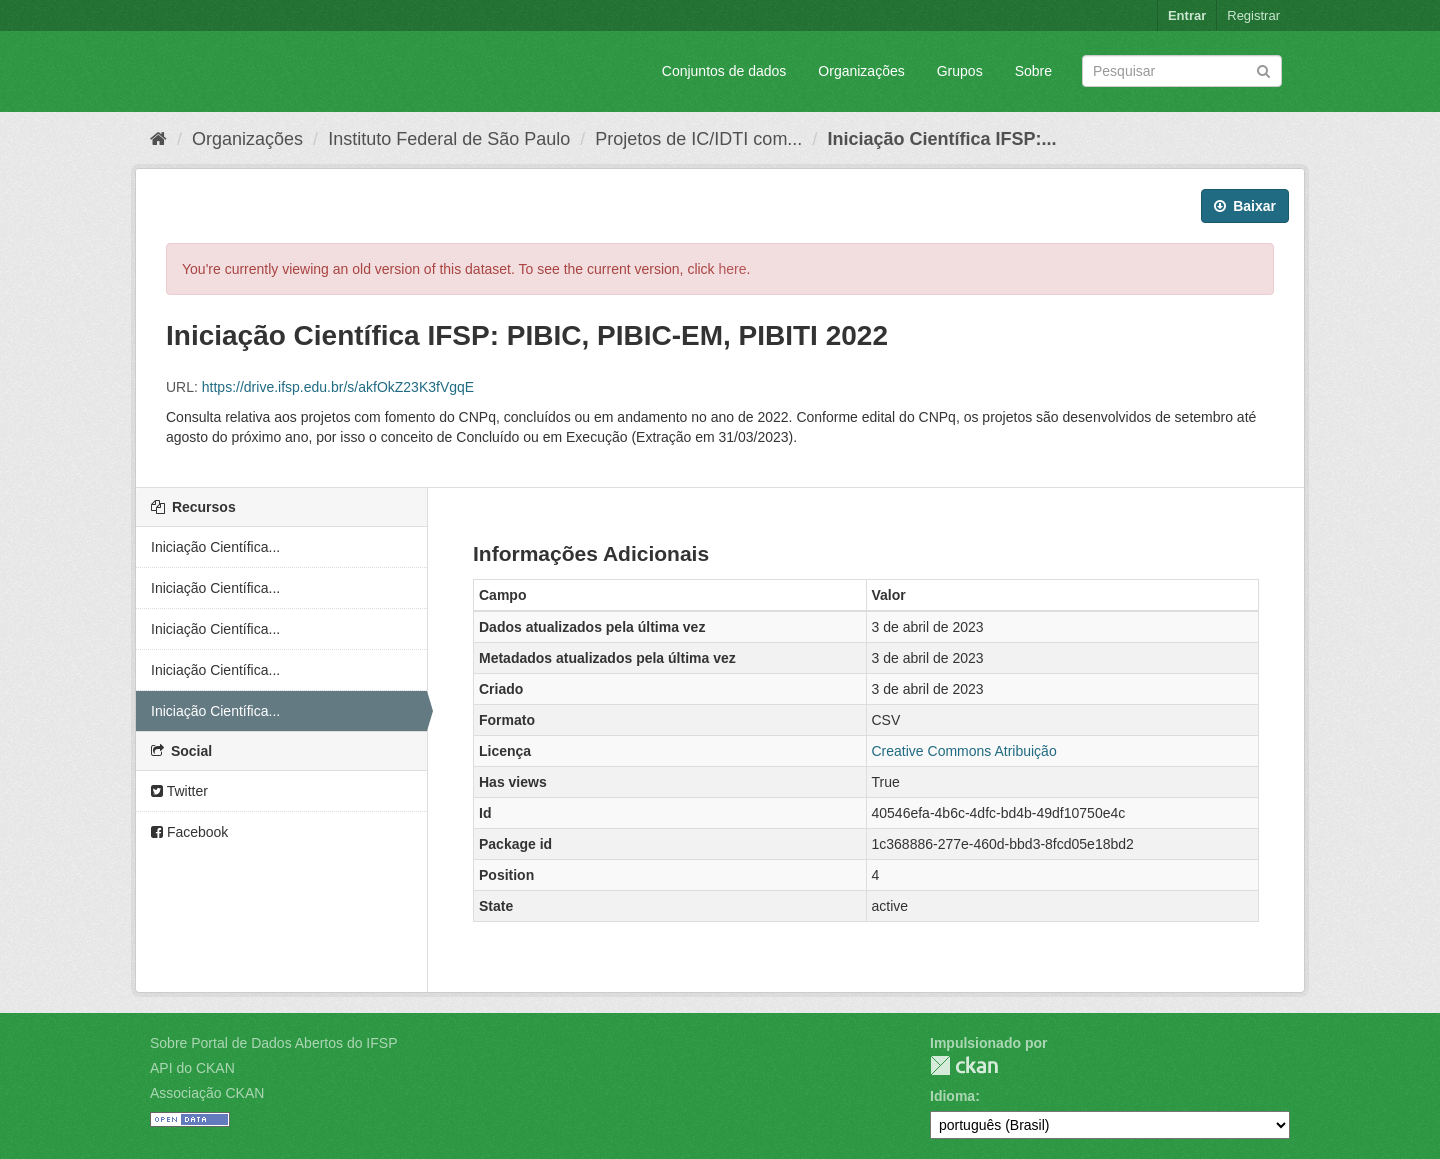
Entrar (1187, 15)
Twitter (179, 791)
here (733, 269)
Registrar (1253, 15)
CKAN (964, 1065)
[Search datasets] (1182, 71)
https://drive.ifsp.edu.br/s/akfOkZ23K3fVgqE (338, 387)
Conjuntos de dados (724, 71)
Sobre (1033, 71)
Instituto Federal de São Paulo (449, 139)
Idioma (952, 1096)
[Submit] (1263, 69)
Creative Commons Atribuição (964, 751)
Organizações (861, 71)
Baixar (1245, 206)
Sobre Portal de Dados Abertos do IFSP (273, 1043)
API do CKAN (192, 1068)
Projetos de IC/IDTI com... (698, 139)
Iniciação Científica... (215, 547)
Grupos (960, 71)
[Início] (158, 139)
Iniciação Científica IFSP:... (941, 139)
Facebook (189, 832)
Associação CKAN (207, 1093)
